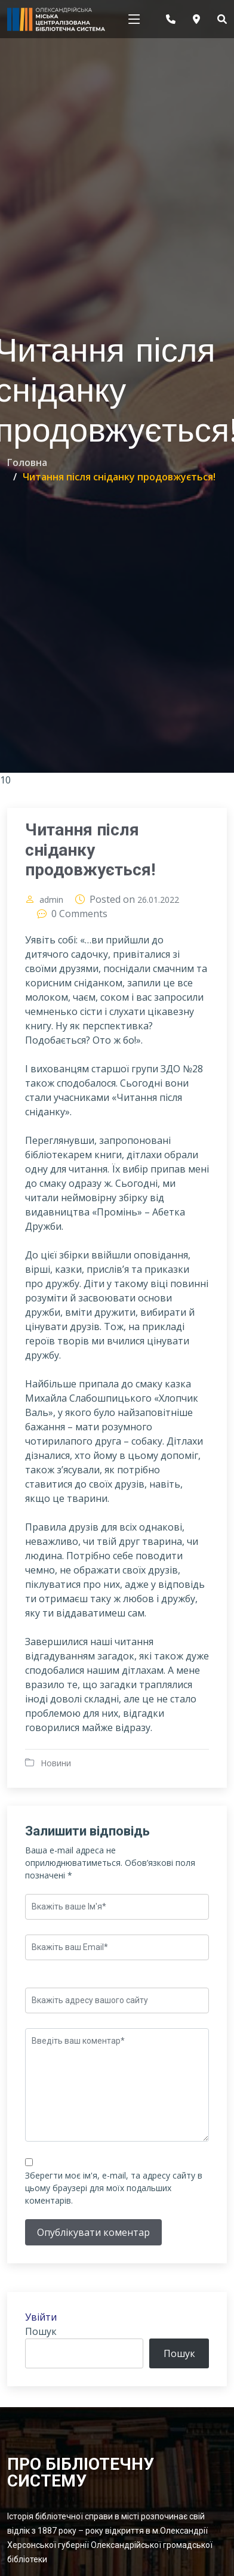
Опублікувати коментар (93, 2233)
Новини (56, 1764)
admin (51, 901)
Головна (27, 462)
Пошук (41, 2332)
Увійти (41, 2318)
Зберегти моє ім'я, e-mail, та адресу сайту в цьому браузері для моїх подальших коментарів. (113, 2189)
